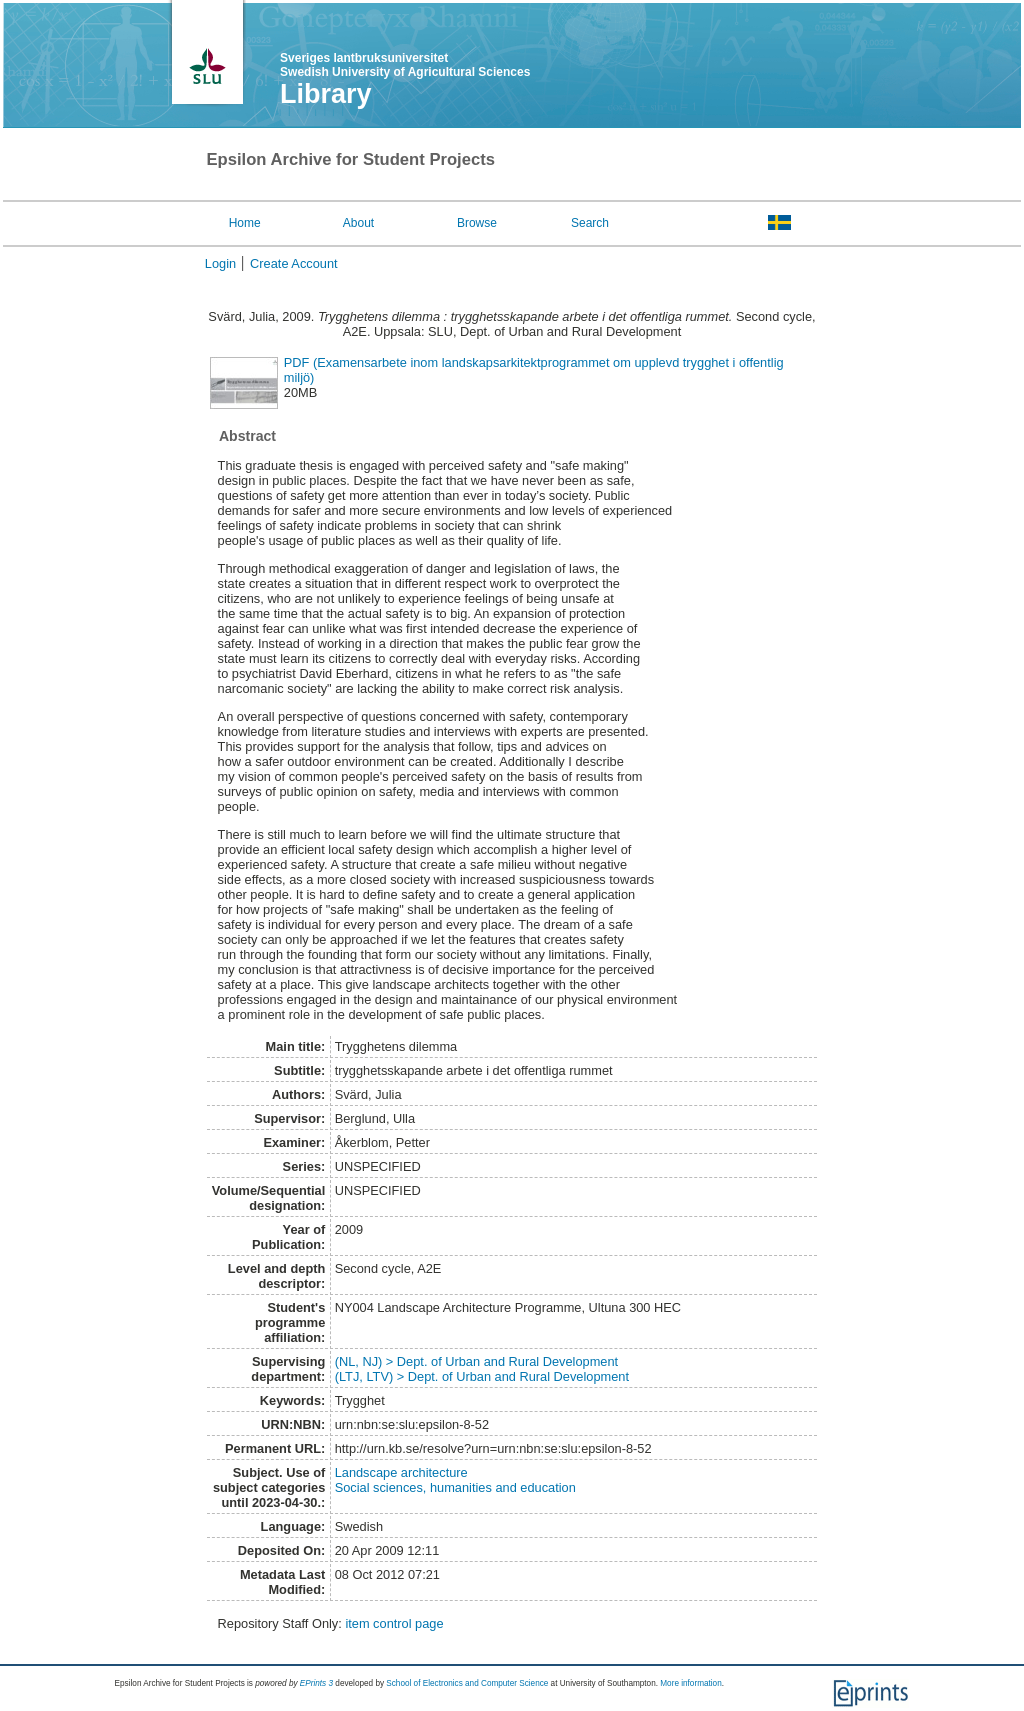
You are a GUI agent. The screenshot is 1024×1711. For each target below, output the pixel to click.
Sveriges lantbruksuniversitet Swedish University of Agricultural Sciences (405, 65)
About (358, 223)
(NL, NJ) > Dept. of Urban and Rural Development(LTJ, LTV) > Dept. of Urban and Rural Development (482, 1369)
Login (220, 263)
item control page (394, 1623)
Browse (477, 223)
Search (590, 223)
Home (245, 223)
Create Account (294, 263)
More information (690, 1683)
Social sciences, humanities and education (455, 1487)
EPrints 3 (316, 1683)
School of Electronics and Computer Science (467, 1683)
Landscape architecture (401, 1472)
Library (326, 94)
